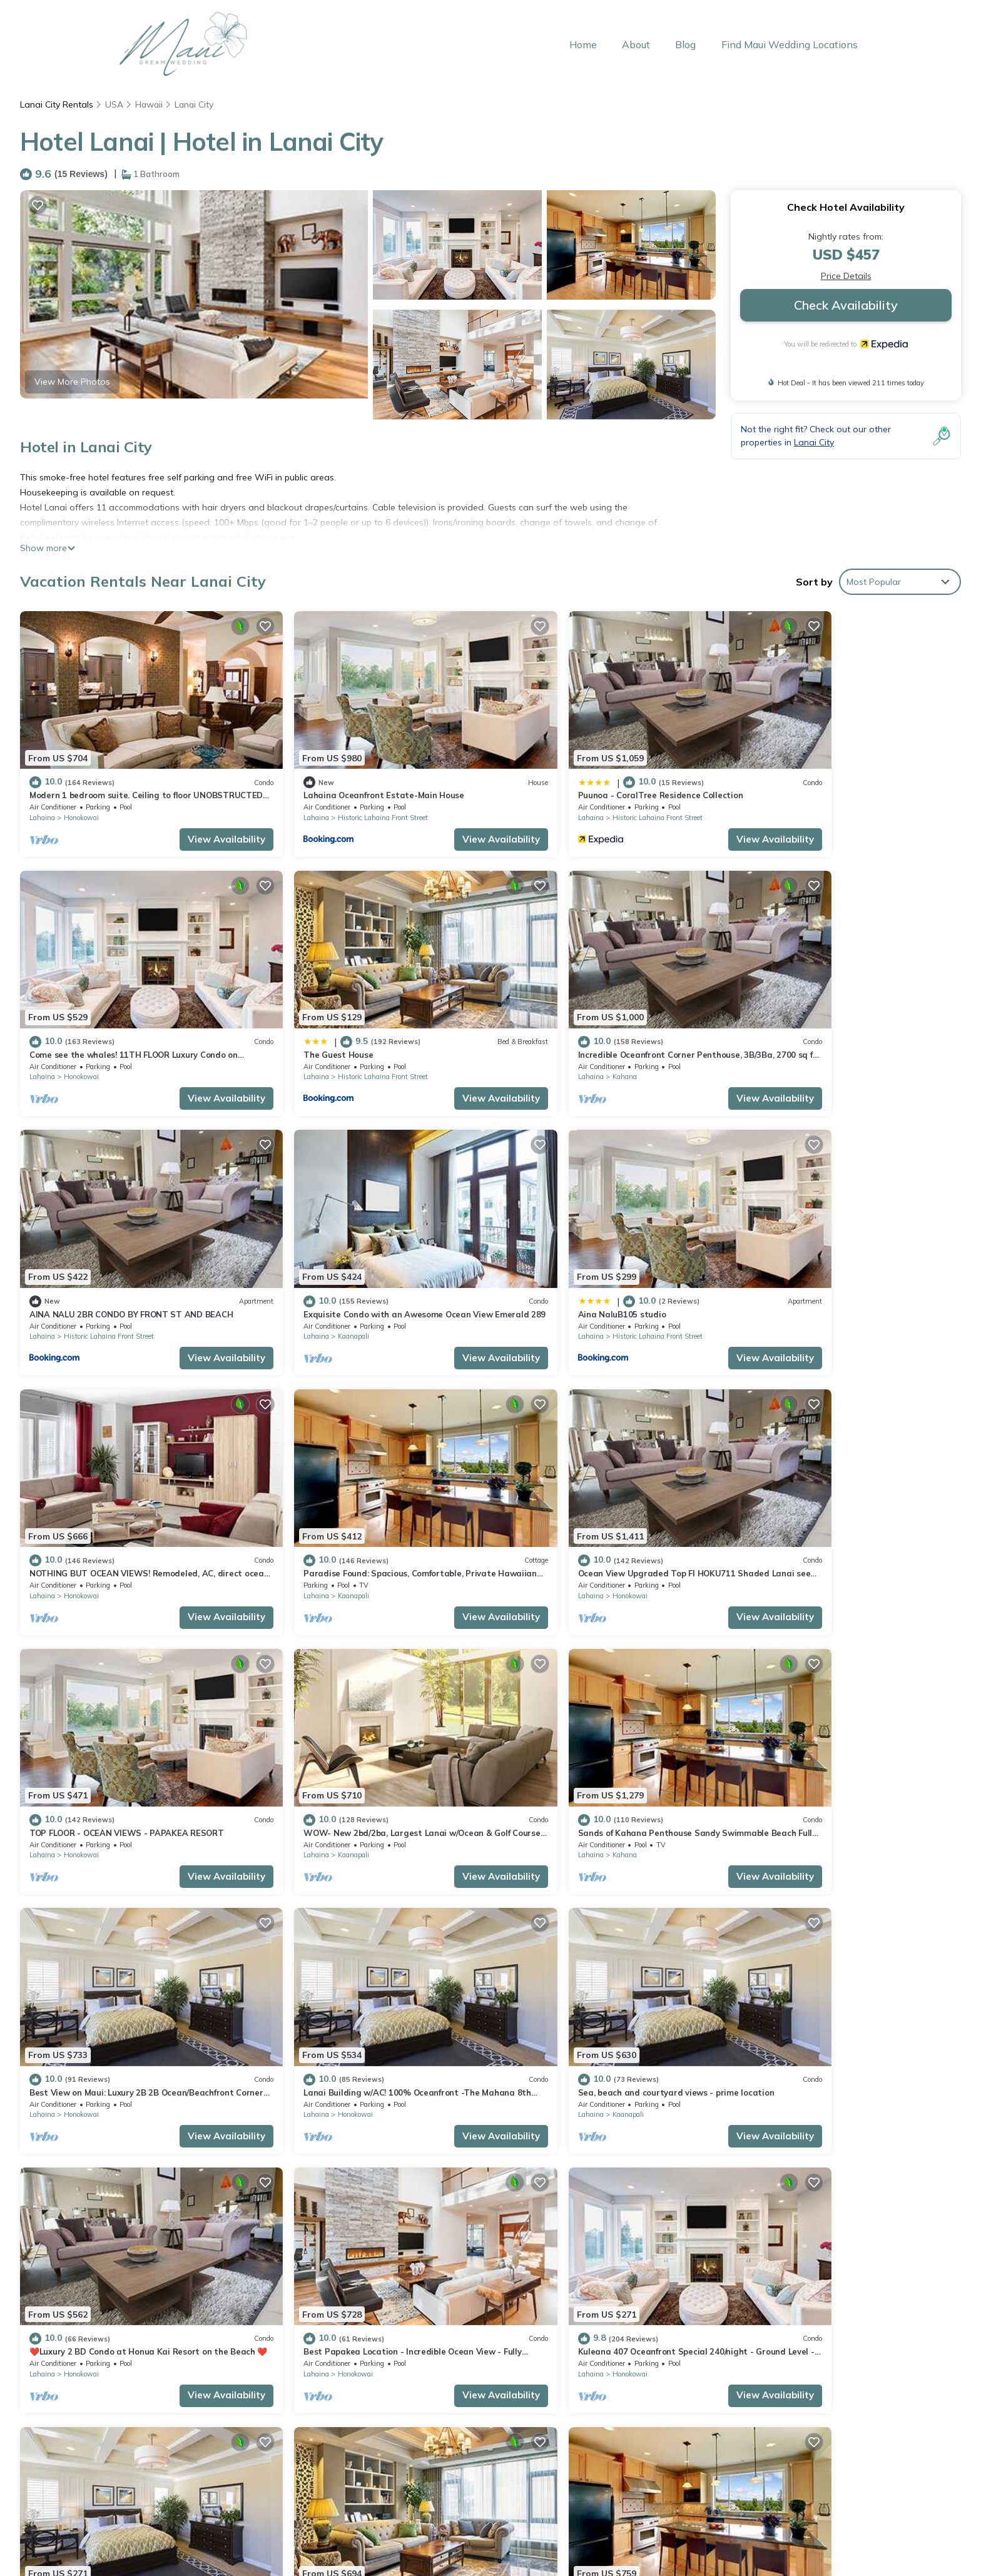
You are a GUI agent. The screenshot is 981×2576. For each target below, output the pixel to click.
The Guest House (64, 1012)
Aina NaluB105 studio (73, 1249)
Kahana (314, 1033)
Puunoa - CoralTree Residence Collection (588, 774)
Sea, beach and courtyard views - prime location (366, 1725)
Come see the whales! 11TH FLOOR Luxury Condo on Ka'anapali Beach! (654, 2277)
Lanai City (196, 104)
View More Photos (72, 381)
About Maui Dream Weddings (244, 2544)
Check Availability (846, 305)
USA (114, 104)
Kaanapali (794, 1033)
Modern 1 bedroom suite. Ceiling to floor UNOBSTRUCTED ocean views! (654, 2217)
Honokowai (81, 795)
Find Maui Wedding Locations (791, 44)
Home (585, 44)
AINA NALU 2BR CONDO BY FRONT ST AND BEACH (607, 1012)
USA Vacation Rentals (83, 2257)
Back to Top (245, 2518)
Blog (687, 44)
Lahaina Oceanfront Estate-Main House (348, 774)
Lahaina (42, 795)
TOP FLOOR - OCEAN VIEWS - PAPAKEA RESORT (126, 1487)
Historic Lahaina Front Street (347, 795)
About (638, 44)
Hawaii (149, 104)
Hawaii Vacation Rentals (88, 2237)
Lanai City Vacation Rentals (94, 2217)
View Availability (191, 817)
